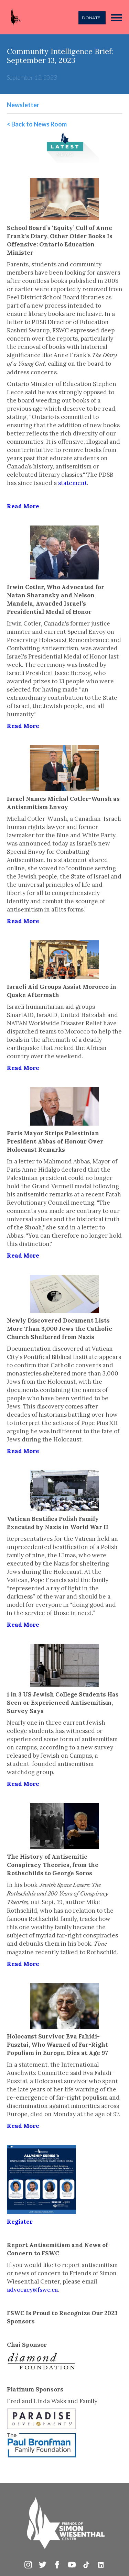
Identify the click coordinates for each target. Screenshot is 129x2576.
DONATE (91, 17)
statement (72, 483)
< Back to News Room (37, 124)
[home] (14, 17)
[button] (116, 17)
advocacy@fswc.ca (32, 2289)
